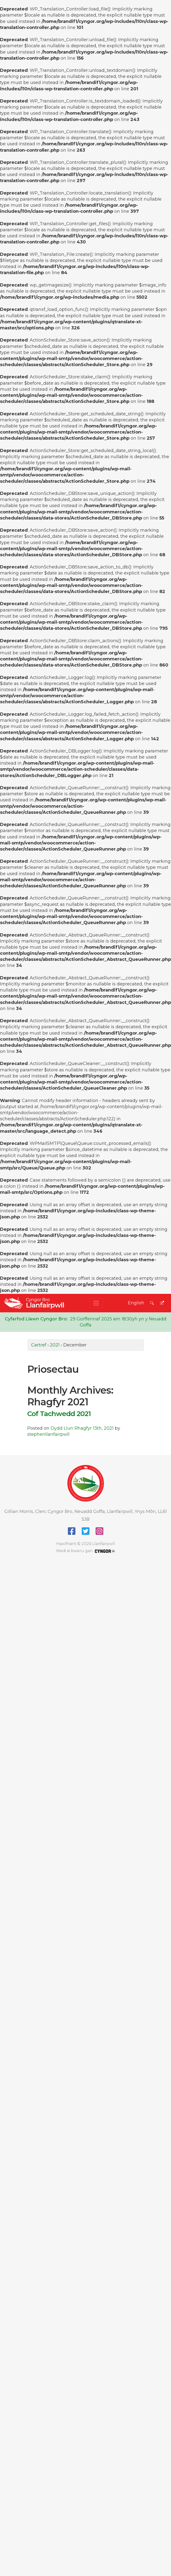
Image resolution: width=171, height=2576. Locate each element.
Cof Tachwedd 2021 (59, 1413)
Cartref (38, 1345)
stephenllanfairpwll (48, 1434)
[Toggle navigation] (96, 1303)
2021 (55, 1345)
